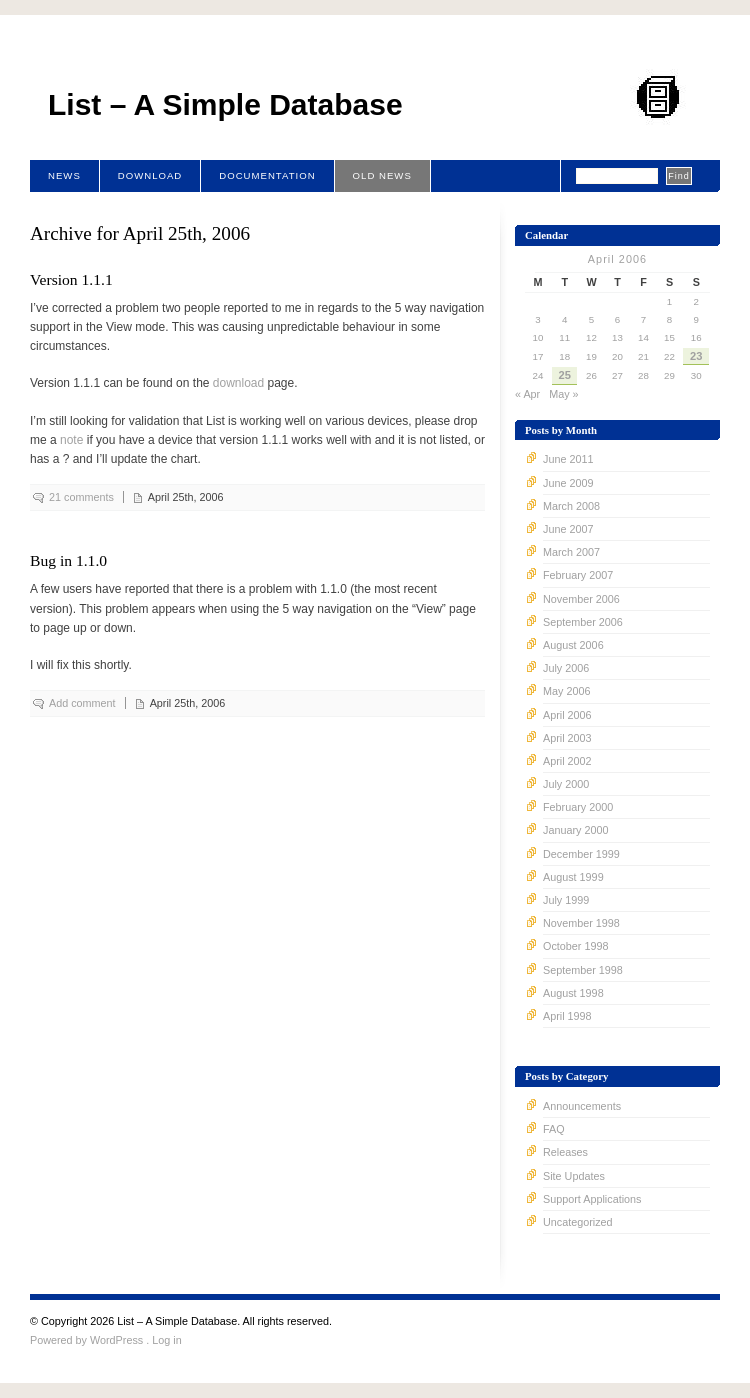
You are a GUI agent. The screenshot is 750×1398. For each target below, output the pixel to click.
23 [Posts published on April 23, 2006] (696, 356)
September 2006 (583, 622)
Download (150, 175)
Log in (166, 1340)
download (238, 383)
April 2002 (567, 761)
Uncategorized (578, 1222)
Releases (565, 1152)
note (71, 440)
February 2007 (578, 575)
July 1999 (566, 900)
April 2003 (567, 738)
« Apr (527, 394)
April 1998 (567, 1016)
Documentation (267, 175)
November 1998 (581, 923)
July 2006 (566, 668)
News (64, 175)
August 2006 (573, 645)
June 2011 (568, 459)
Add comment (82, 703)
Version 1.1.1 (71, 279)
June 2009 (568, 483)
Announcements (582, 1106)
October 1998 (575, 946)
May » (563, 394)
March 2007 (571, 552)
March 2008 (571, 506)
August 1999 (573, 877)
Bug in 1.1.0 (68, 560)
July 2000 (566, 784)
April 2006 (567, 715)
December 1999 (581, 854)
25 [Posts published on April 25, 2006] (565, 375)
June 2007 (568, 529)
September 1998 (583, 970)
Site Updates (574, 1176)
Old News (382, 175)
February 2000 (578, 807)
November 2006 (581, 599)
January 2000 (575, 830)
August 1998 (573, 993)
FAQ (554, 1129)
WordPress (116, 1340)
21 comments (81, 497)
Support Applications (592, 1199)
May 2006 (566, 691)
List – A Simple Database (225, 104)
